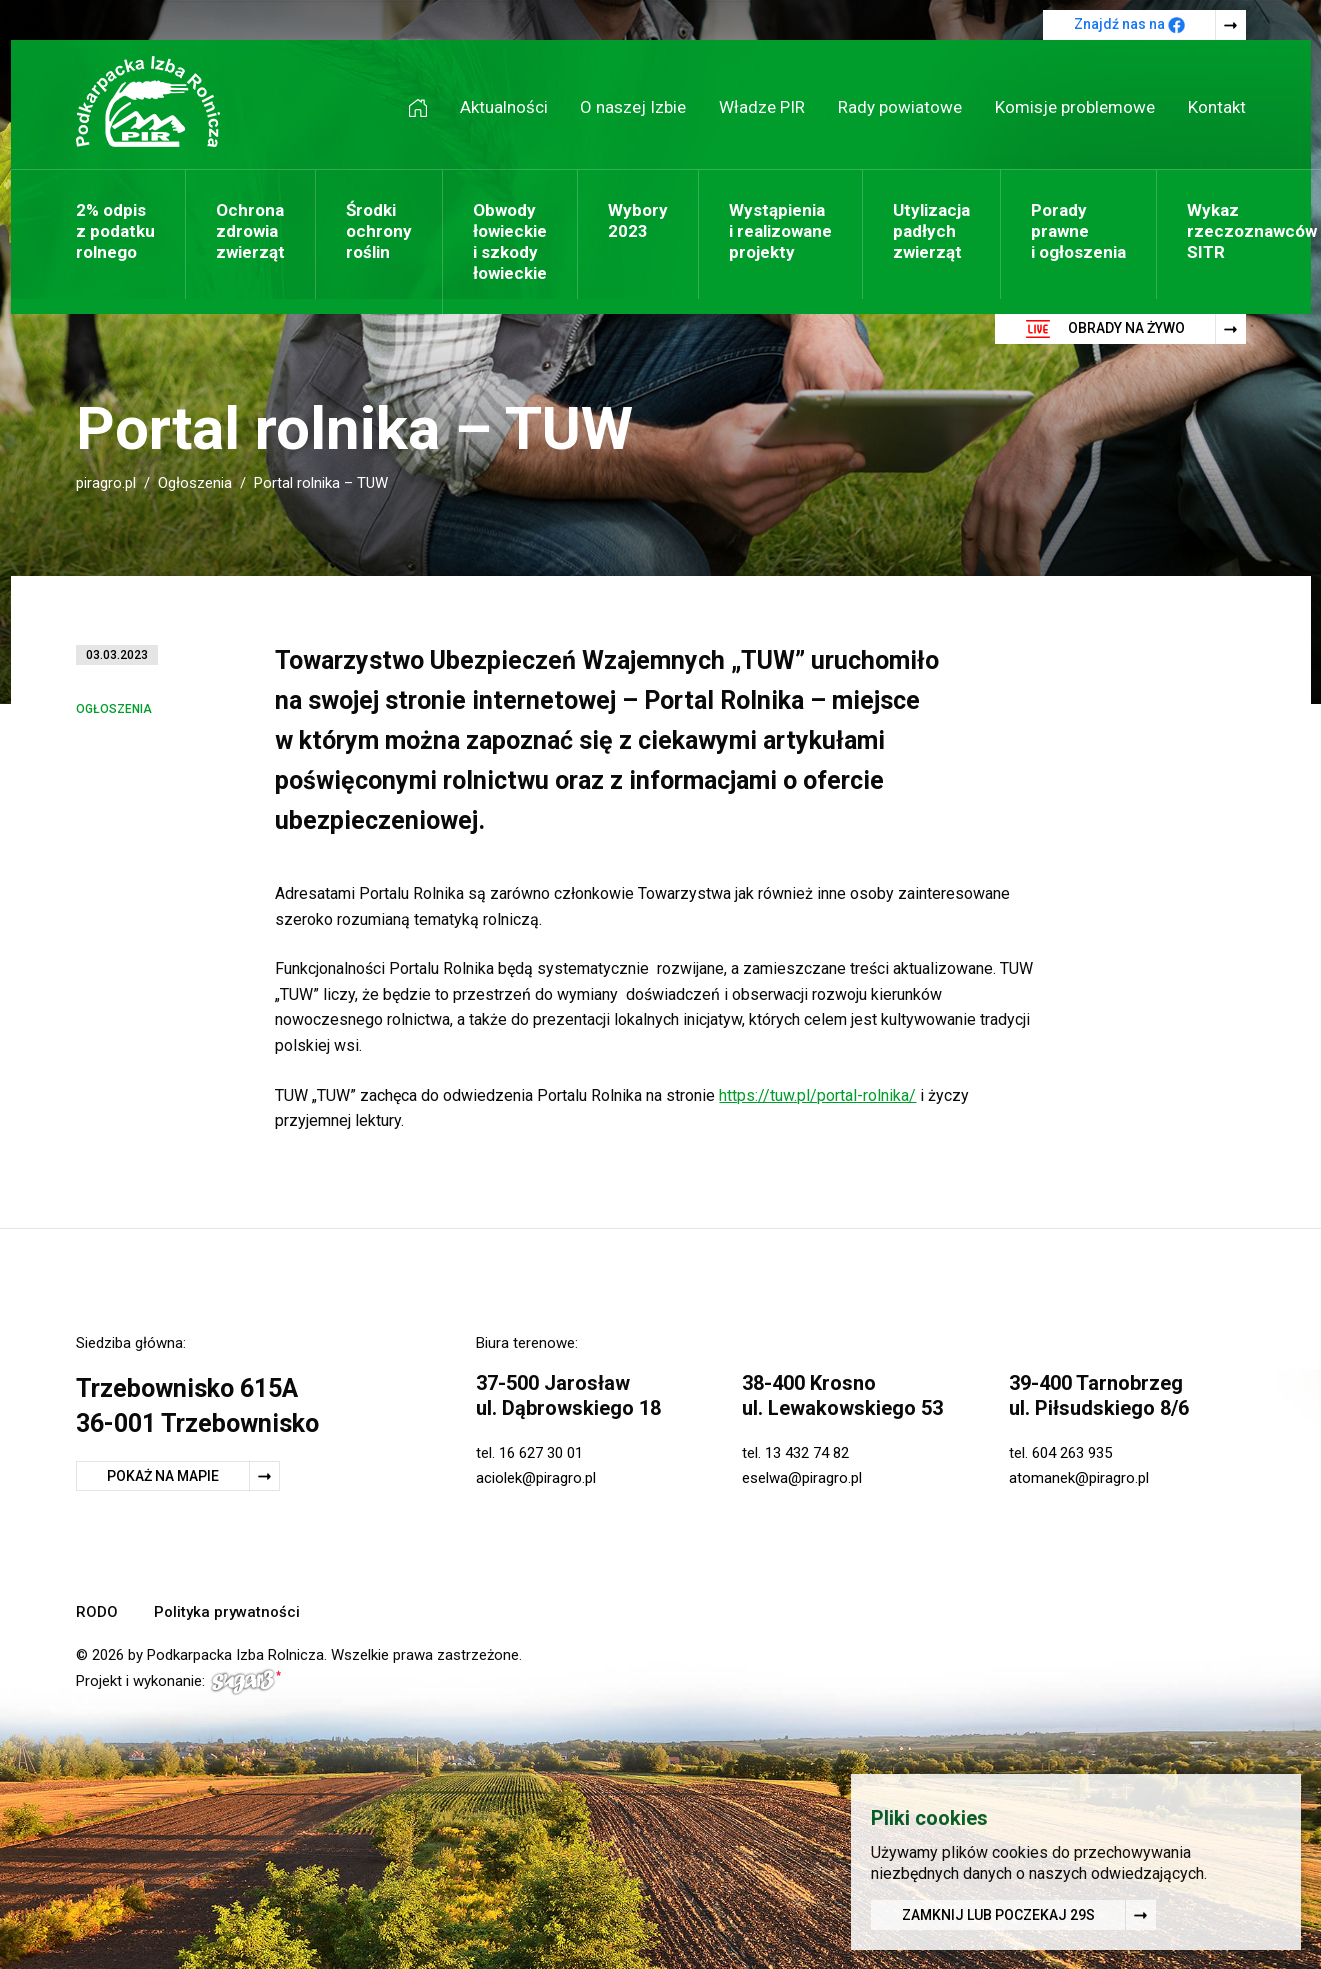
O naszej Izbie (633, 107)
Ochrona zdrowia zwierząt (250, 231)
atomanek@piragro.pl (1079, 1478)
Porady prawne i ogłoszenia (1078, 231)
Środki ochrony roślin (379, 231)
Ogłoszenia (195, 483)
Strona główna (425, 107)
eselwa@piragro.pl (802, 1478)
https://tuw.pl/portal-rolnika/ (817, 1095)
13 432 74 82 (807, 1453)
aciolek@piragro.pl (536, 1478)
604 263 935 (1072, 1453)
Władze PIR (762, 107)
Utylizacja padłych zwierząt (931, 231)
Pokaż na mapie (163, 1476)
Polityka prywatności (227, 1612)
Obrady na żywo (1105, 329)
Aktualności (504, 107)
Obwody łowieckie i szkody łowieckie (510, 241)
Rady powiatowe (900, 107)
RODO (97, 1612)
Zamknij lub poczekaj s (998, 1917)
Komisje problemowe (1075, 107)
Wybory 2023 (638, 220)
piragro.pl (106, 483)
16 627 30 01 (541, 1453)
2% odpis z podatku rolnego (115, 231)
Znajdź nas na (1129, 25)
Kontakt (1217, 107)
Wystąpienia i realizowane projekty (780, 231)
